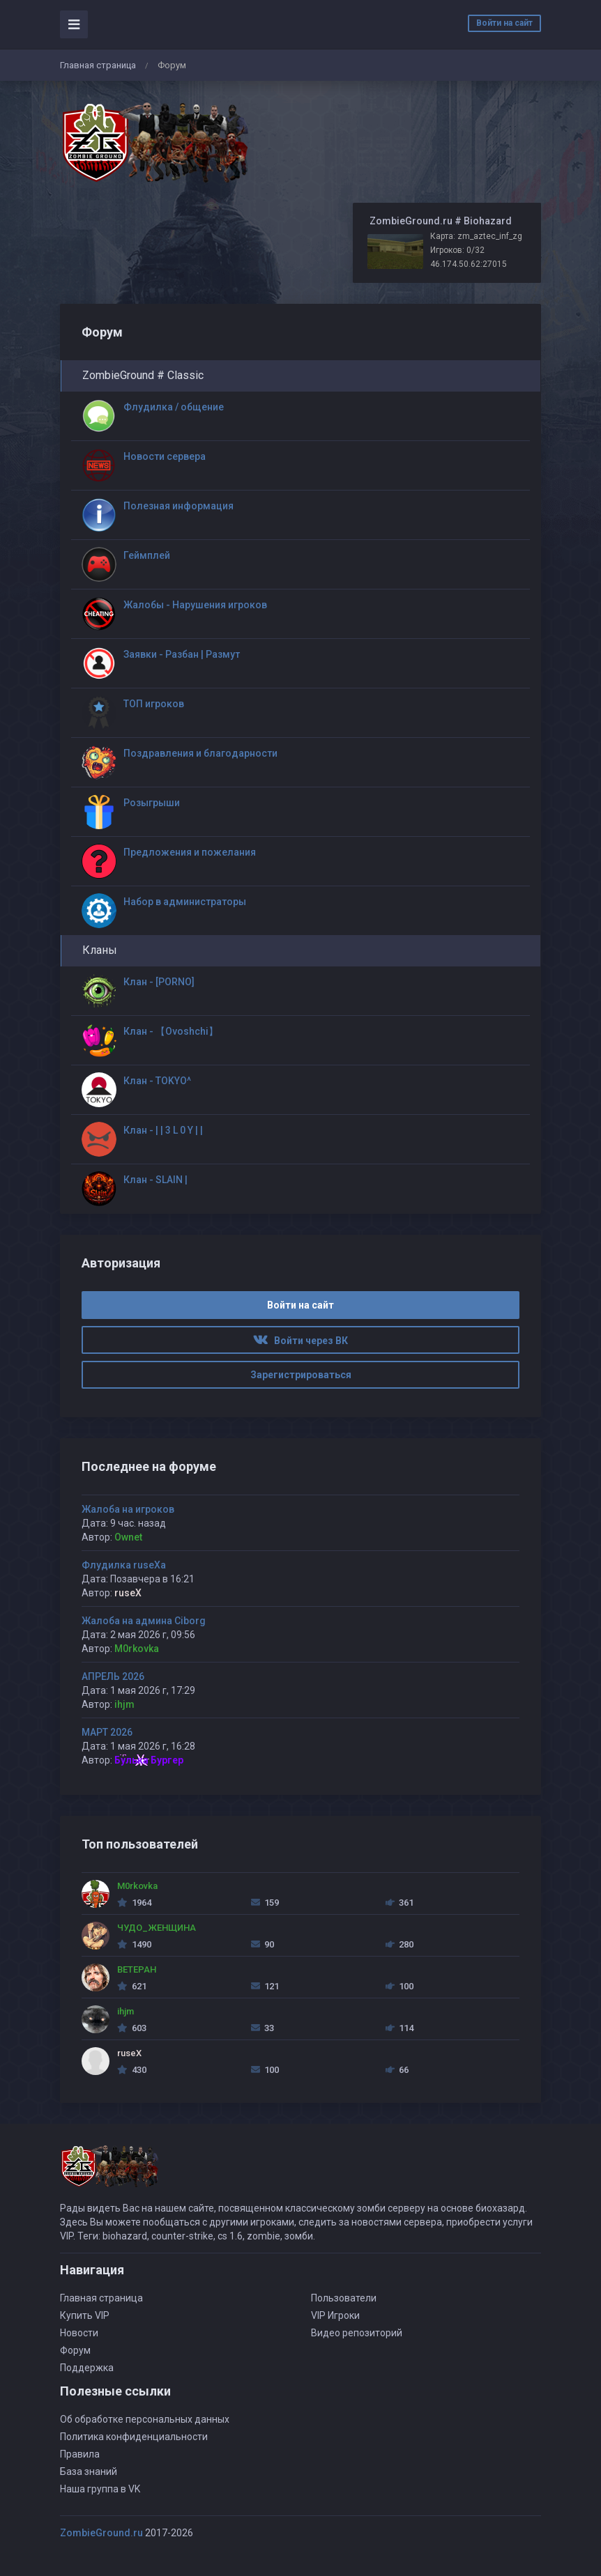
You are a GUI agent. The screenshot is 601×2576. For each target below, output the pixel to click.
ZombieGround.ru (101, 2532)
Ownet (128, 1537)
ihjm (124, 1704)
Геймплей (146, 555)
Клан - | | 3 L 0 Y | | (163, 1130)
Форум (75, 2350)
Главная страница (98, 65)
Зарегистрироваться (300, 1374)
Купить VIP (84, 2315)
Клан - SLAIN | (155, 1179)
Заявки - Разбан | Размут (181, 654)
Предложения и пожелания (189, 852)
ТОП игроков (153, 703)
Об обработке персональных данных (144, 2419)
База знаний (88, 2471)
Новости (79, 2332)
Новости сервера (164, 456)
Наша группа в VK (100, 2488)
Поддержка (87, 2367)
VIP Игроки (335, 2315)
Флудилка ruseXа (124, 1565)
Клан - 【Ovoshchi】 (170, 1031)
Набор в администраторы (184, 901)
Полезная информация (178, 505)
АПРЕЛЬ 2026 (113, 1676)
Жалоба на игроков (128, 1509)
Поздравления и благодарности (200, 753)
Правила (80, 2454)
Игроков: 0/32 (457, 250)
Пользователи (343, 2298)
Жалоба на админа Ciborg (144, 1620)
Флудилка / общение (173, 406)
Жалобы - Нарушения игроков (195, 604)
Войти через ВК (300, 1340)
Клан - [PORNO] (159, 981)
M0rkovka (136, 1648)
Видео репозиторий (356, 2332)
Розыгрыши (151, 802)
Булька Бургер (148, 1760)
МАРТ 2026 (107, 1732)
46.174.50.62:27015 (468, 264)
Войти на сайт (504, 23)
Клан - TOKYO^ (157, 1080)
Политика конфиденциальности (134, 2436)
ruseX (128, 1592)
